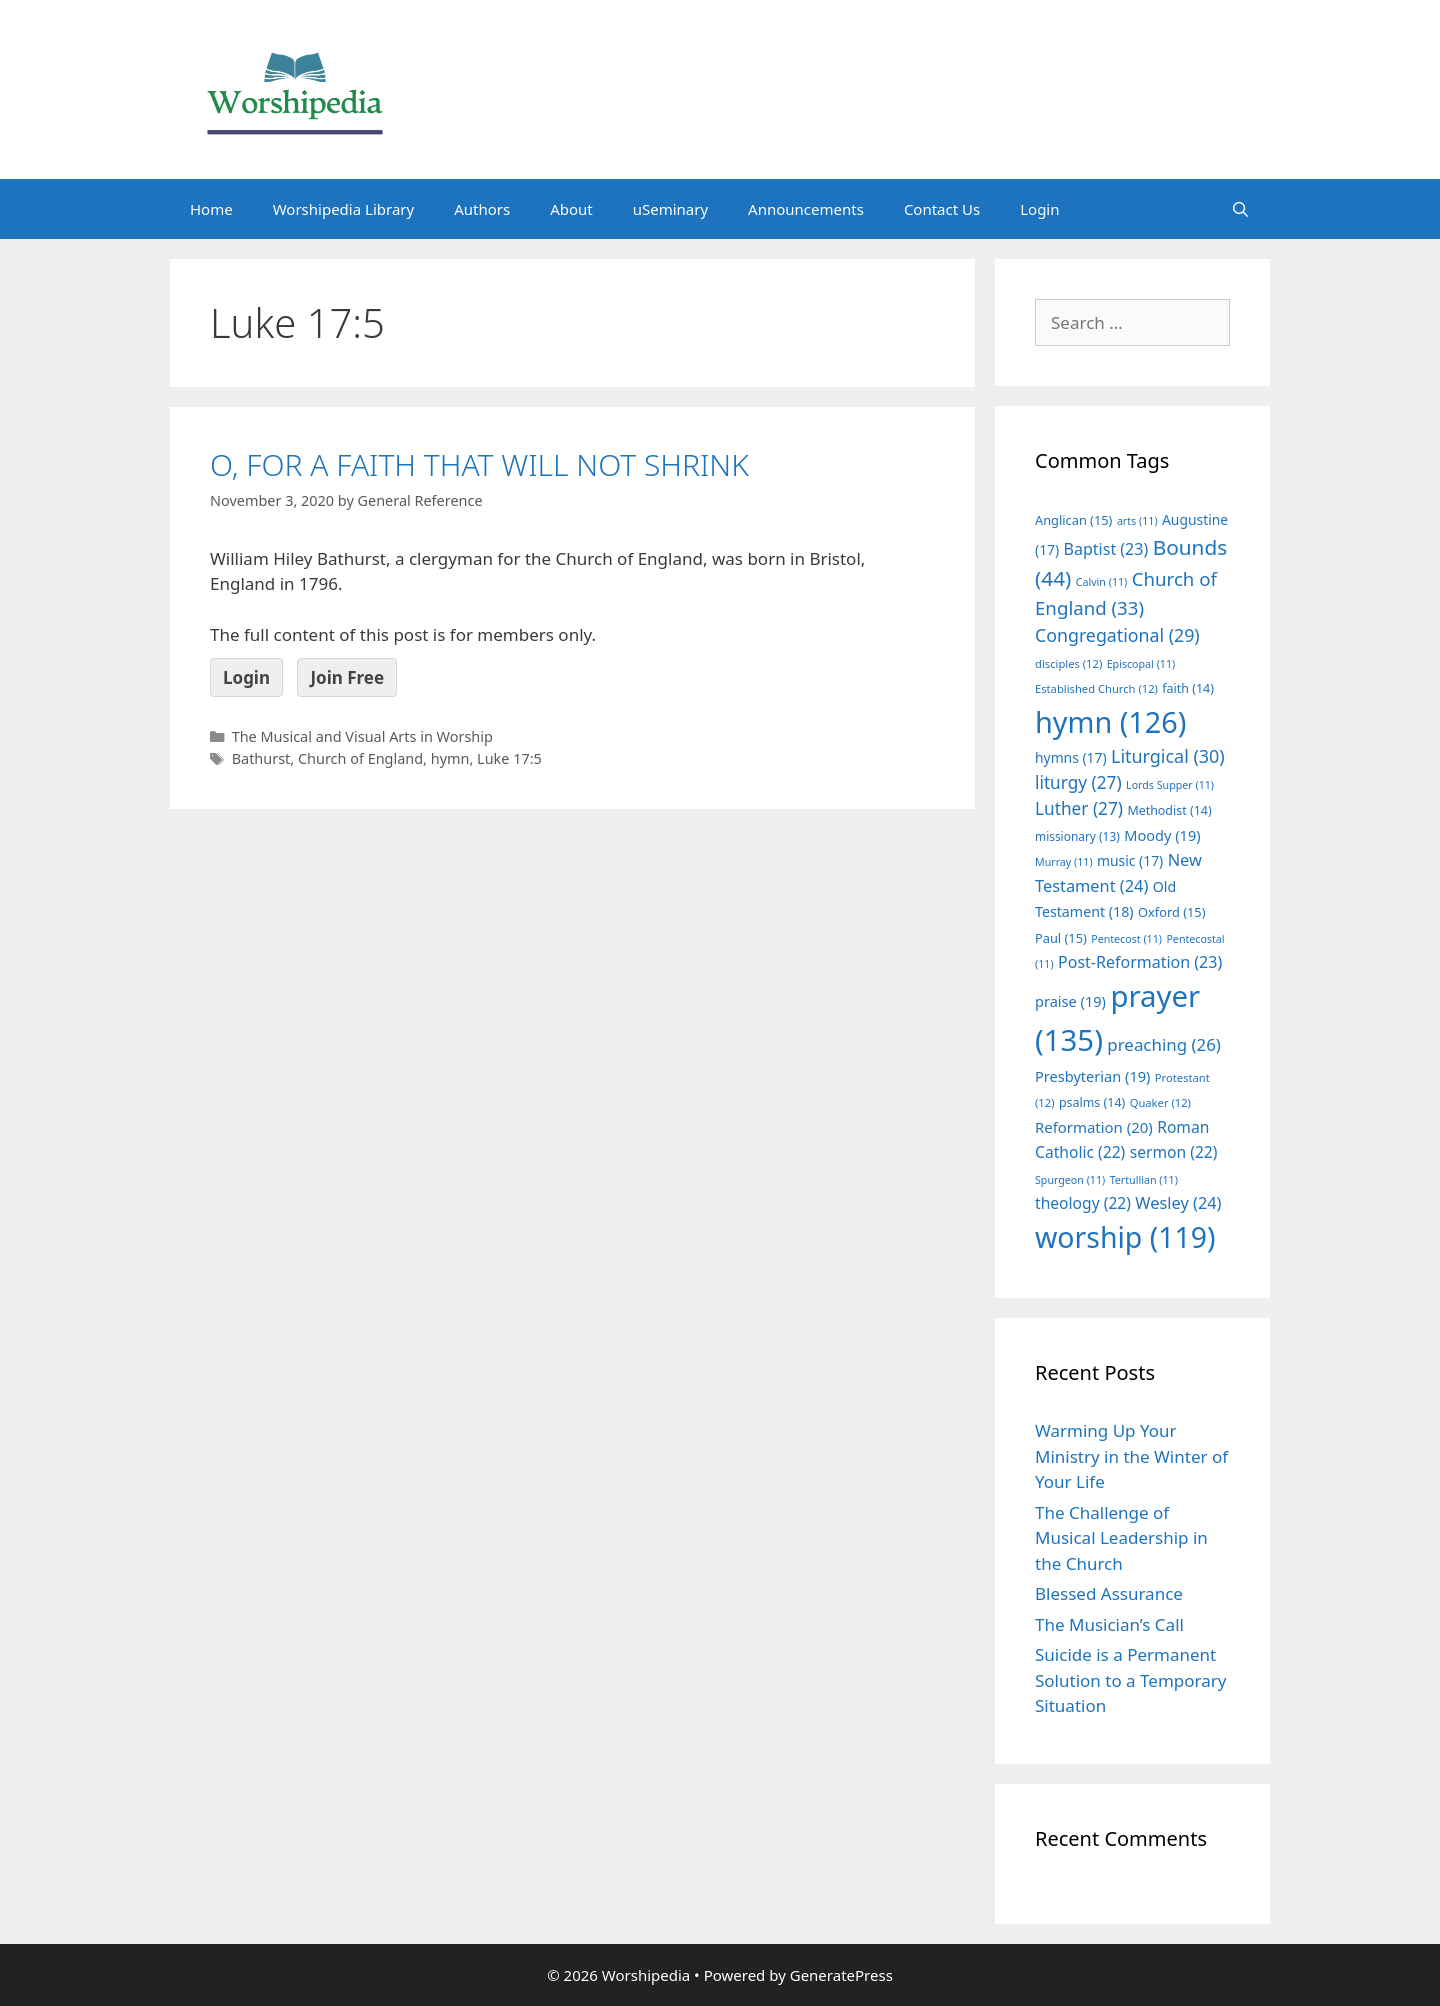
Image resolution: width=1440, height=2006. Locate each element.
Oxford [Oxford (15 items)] (1171, 912)
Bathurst (261, 758)
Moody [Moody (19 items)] (1162, 835)
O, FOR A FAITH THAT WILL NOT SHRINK (479, 464)
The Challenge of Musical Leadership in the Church (1121, 1538)
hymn (450, 758)
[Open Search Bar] (1240, 209)
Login (1039, 209)
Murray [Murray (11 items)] (1064, 862)
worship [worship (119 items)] (1125, 1237)
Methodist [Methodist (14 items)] (1169, 810)
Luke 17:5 (509, 758)
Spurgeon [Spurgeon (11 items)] (1070, 1180)
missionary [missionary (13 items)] (1077, 836)
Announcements (806, 209)
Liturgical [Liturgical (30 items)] (1168, 756)
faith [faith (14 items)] (1188, 688)
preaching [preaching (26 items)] (1164, 1044)
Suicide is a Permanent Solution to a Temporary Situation (1130, 1680)
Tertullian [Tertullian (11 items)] (1144, 1180)
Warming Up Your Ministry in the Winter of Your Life (1131, 1456)
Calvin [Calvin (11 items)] (1102, 582)
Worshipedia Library (343, 209)
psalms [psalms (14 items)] (1092, 1102)
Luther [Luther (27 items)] (1079, 808)
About (571, 209)
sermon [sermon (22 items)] (1174, 1152)
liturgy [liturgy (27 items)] (1078, 782)
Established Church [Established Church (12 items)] (1096, 688)
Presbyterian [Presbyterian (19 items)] (1092, 1076)
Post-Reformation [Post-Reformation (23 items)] (1140, 962)
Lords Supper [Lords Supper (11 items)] (1170, 785)
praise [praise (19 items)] (1070, 1001)
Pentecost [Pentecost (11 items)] (1126, 939)
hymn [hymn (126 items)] (1110, 721)
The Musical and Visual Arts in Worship (362, 736)
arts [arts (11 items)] (1137, 521)
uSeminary (670, 209)
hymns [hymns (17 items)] (1071, 757)
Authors (482, 209)
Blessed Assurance (1109, 1593)
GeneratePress (841, 1975)
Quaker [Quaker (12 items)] (1160, 1102)
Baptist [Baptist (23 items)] (1106, 549)
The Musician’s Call (1109, 1624)
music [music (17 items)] (1130, 860)
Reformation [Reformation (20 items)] (1094, 1127)
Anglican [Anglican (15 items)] (1073, 520)
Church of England (360, 758)
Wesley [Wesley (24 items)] (1178, 1203)
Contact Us (942, 209)
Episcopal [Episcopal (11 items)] (1141, 664)
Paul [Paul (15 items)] (1061, 938)
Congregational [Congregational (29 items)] (1117, 635)
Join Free (347, 677)
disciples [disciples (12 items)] (1068, 663)
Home (211, 209)
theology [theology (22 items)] (1083, 1203)
